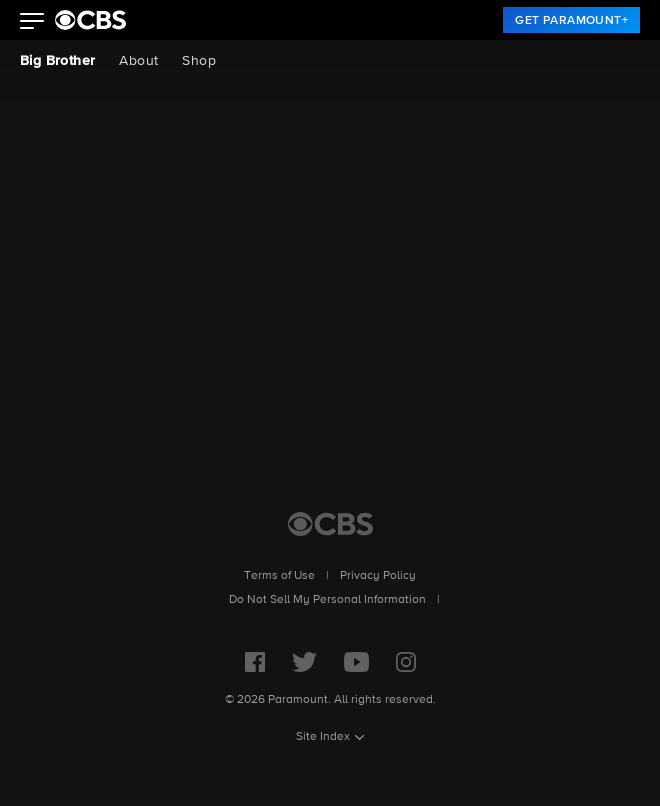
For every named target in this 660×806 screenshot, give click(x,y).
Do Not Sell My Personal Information (327, 600)
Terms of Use (279, 576)
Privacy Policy (378, 576)
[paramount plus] (90, 20)
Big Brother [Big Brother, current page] (57, 61)
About (138, 61)
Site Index (323, 737)
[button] (32, 23)
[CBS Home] (330, 524)
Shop (199, 61)
